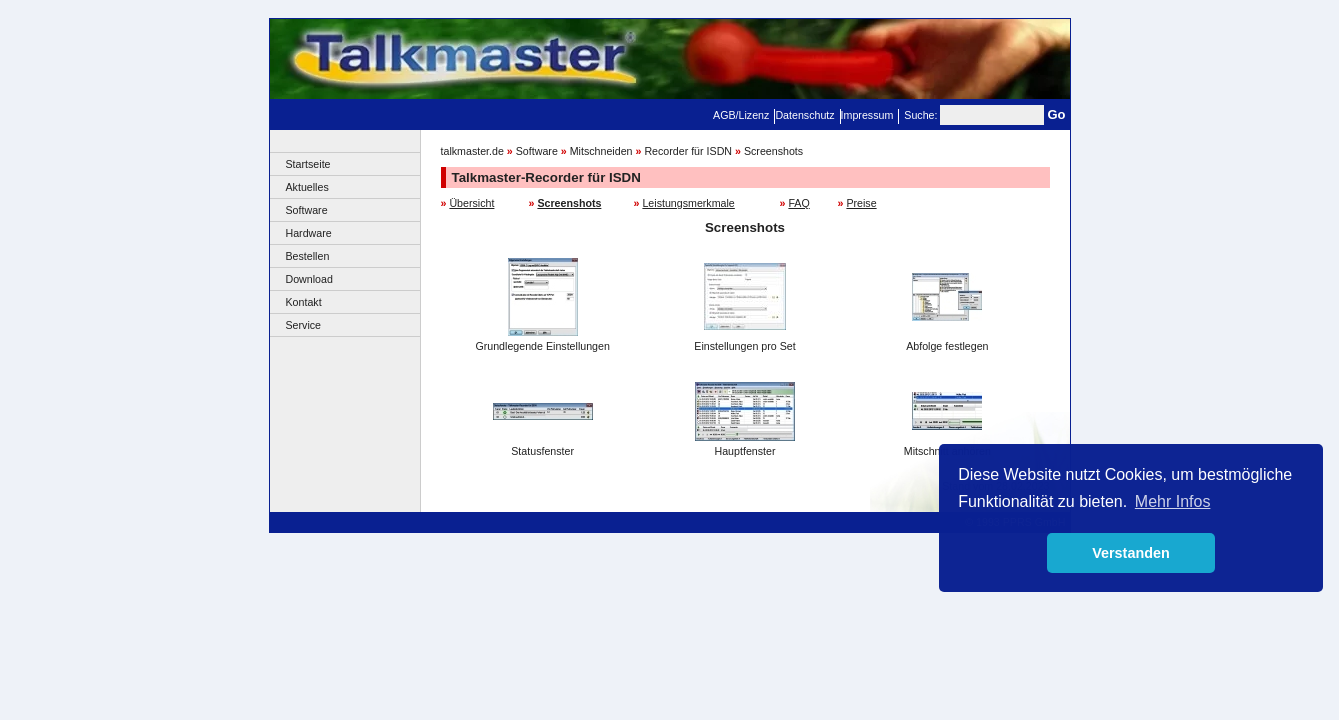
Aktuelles (307, 187)
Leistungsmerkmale (688, 203)
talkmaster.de (472, 151)
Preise (861, 203)
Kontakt (304, 302)
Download (309, 279)
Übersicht (471, 203)
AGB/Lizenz (741, 115)
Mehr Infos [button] (1173, 501)
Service (304, 325)
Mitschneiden (601, 151)
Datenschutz (804, 115)
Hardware (309, 233)
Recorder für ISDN (688, 151)
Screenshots (773, 151)
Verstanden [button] (1131, 553)
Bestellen (308, 256)
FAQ (798, 203)
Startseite (308, 164)
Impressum (867, 115)
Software (307, 210)
